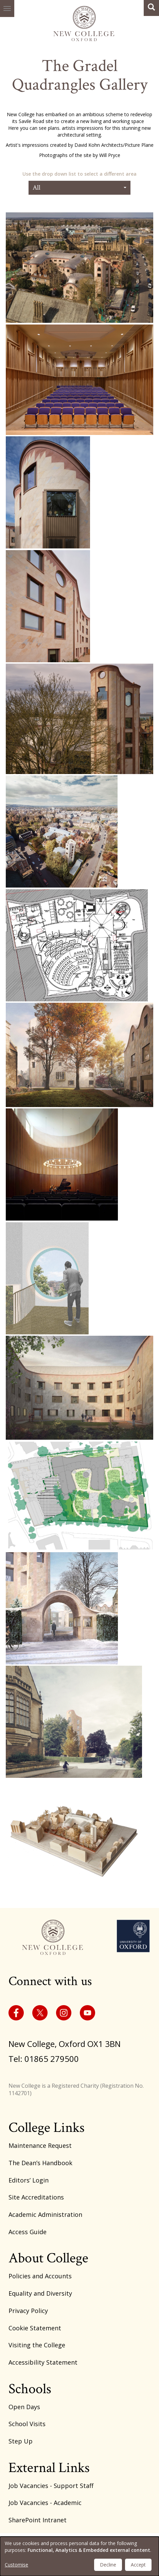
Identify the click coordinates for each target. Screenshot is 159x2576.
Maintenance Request (40, 2145)
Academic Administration (45, 2214)
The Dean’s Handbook (40, 2163)
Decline (108, 2564)
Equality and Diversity (40, 2293)
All (79, 187)
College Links (46, 2127)
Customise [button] (16, 2564)
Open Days (24, 2407)
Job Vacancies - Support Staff (50, 2486)
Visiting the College (36, 2345)
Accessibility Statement (42, 2362)
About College (48, 2258)
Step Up (20, 2441)
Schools (29, 2389)
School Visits (27, 2424)
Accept (138, 2564)
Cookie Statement (34, 2328)
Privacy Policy (28, 2311)
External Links (49, 2467)
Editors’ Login (28, 2180)
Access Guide (27, 2232)
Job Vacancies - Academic (45, 2503)
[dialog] (79, 2556)
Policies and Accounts (40, 2276)
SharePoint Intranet (37, 2520)
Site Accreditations (36, 2197)
